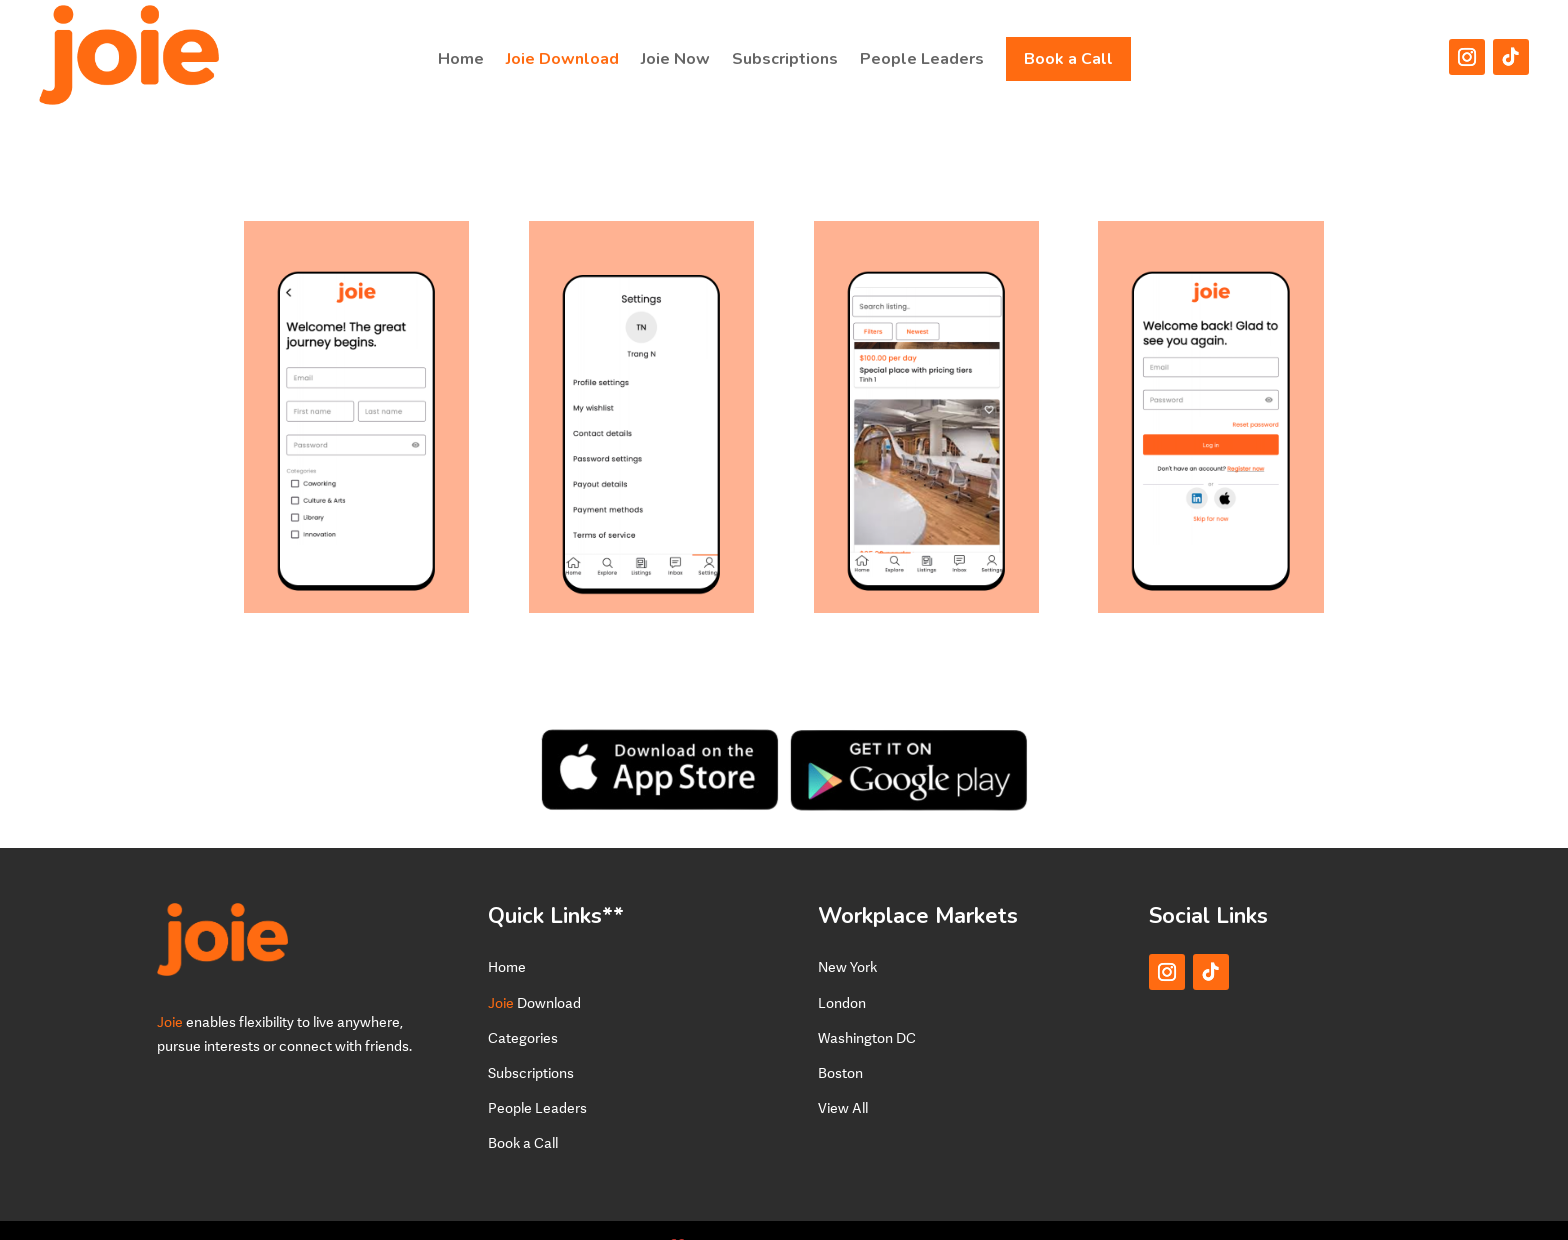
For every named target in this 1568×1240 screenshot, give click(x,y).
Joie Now (675, 59)
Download (534, 972)
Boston (840, 1042)
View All (843, 1077)
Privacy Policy (855, 1214)
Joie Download (562, 59)
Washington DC (867, 1007)
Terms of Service (1110, 1214)
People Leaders (922, 59)
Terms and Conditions (978, 1214)
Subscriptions (785, 59)
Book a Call (1068, 59)
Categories (523, 1007)
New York (847, 936)
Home (461, 59)
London (842, 972)
